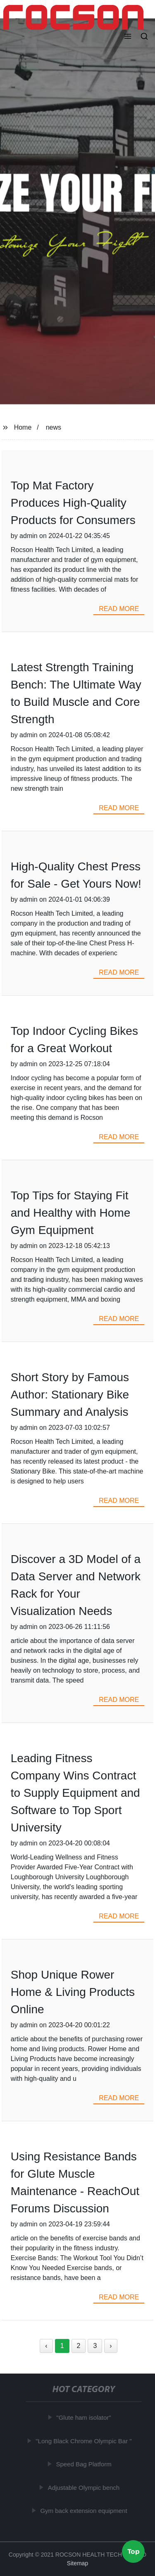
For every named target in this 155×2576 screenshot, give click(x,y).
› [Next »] (111, 2345)
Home (23, 427)
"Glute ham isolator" (84, 2417)
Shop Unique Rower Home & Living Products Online (73, 1992)
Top (133, 2551)
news (53, 427)
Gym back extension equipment (84, 2510)
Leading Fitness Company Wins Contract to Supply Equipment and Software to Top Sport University (75, 1793)
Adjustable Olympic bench (84, 2487)
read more (119, 608)
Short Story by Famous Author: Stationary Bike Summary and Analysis (70, 1394)
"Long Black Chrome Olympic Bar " (84, 2440)
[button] (127, 37)
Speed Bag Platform (84, 2464)
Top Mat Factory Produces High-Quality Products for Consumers (73, 502)
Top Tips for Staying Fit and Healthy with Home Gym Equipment (70, 1212)
